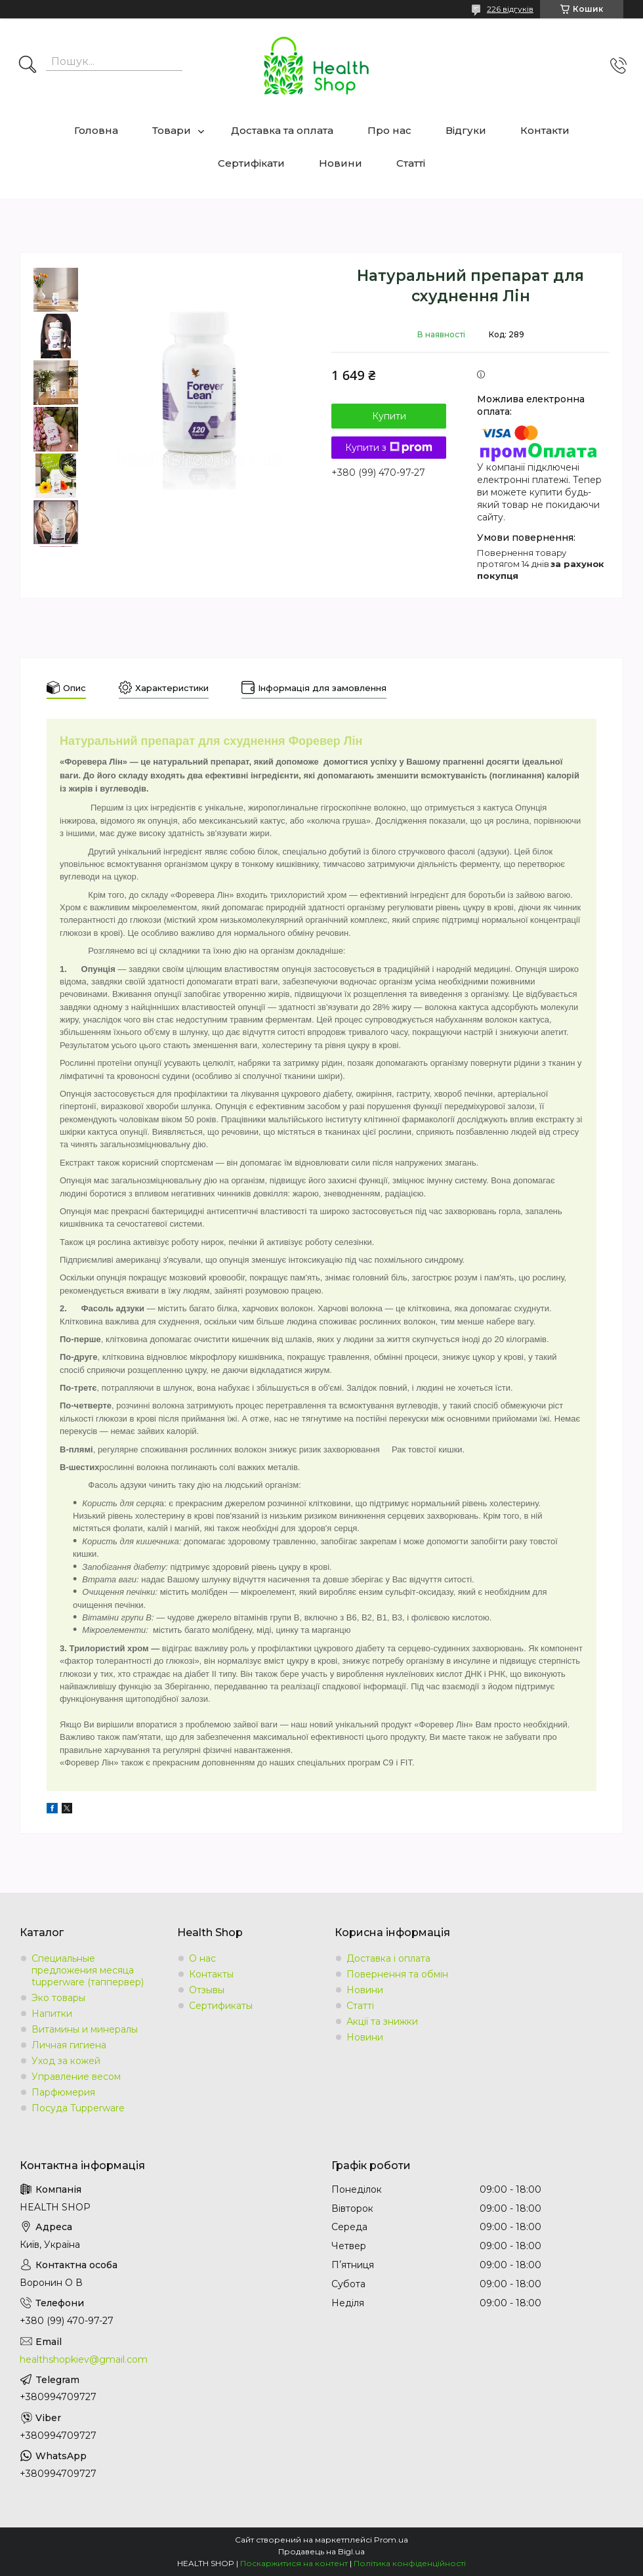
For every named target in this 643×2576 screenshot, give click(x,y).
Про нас (389, 130)
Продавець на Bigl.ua (321, 2551)
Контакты (211, 1974)
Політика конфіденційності (410, 2563)
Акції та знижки (382, 2021)
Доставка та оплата (282, 130)
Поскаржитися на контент (294, 2563)
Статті (410, 163)
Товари (171, 130)
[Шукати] (27, 65)
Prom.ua (391, 2539)
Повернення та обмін (397, 1974)
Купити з (388, 448)
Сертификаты (221, 2006)
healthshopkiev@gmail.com (84, 2359)
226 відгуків (510, 9)
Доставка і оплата (388, 1958)
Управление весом (76, 2076)
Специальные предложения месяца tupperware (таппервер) (87, 1970)
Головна (96, 130)
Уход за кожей (65, 2061)
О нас (202, 1958)
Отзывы (206, 1990)
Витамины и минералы (84, 2029)
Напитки (51, 2013)
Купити (389, 416)
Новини (340, 163)
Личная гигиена (68, 2045)
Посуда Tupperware (78, 2108)
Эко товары (58, 1998)
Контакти (545, 130)
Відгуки (466, 130)
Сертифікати (251, 163)
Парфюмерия (63, 2092)
